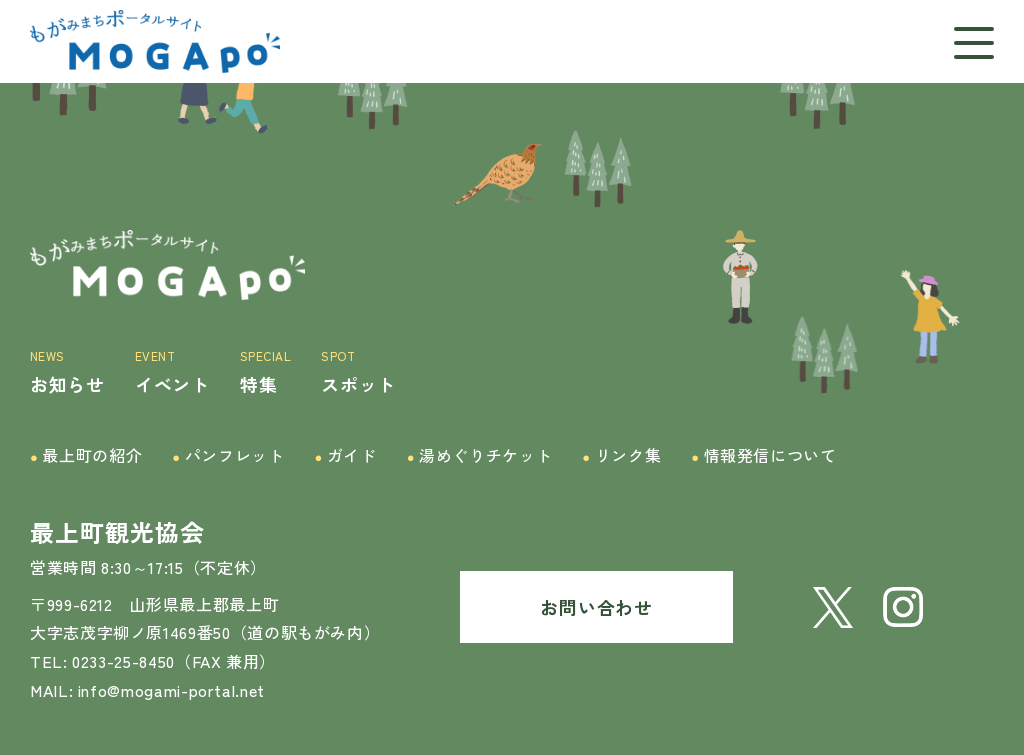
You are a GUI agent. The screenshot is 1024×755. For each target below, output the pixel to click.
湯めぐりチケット (480, 455)
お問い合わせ (596, 607)
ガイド (345, 455)
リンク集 (621, 455)
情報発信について (764, 455)
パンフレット (228, 455)
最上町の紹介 (86, 455)
